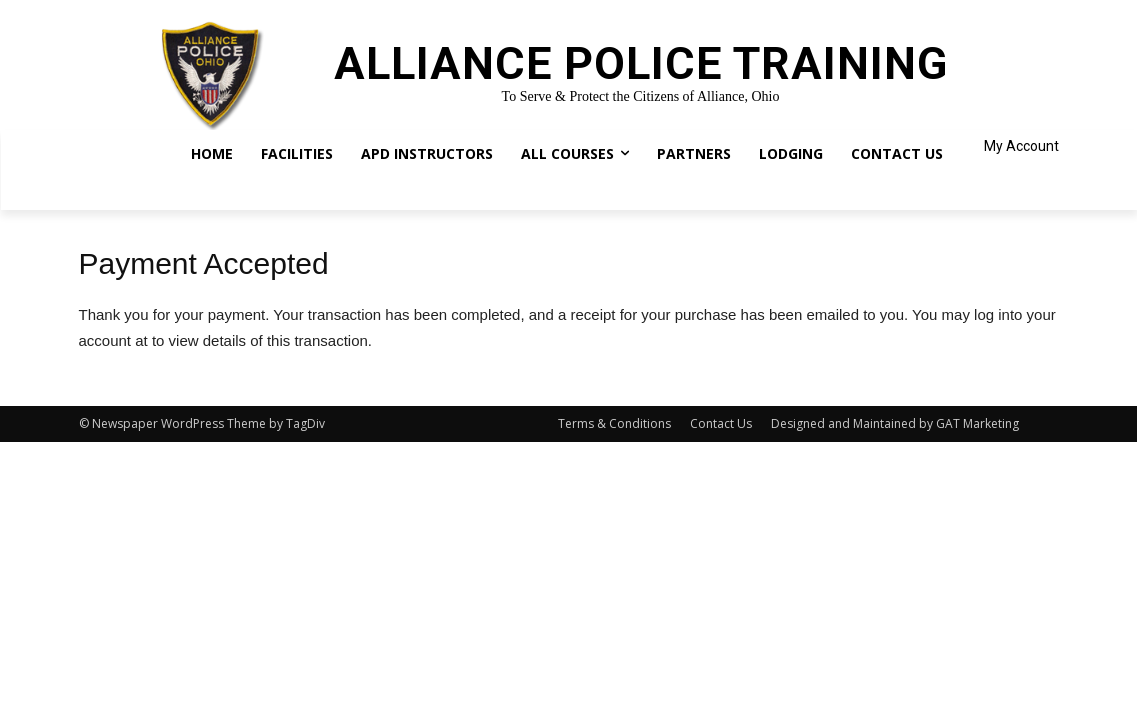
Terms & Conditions (614, 423)
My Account (1021, 146)
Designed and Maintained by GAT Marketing (895, 423)
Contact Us (721, 423)
